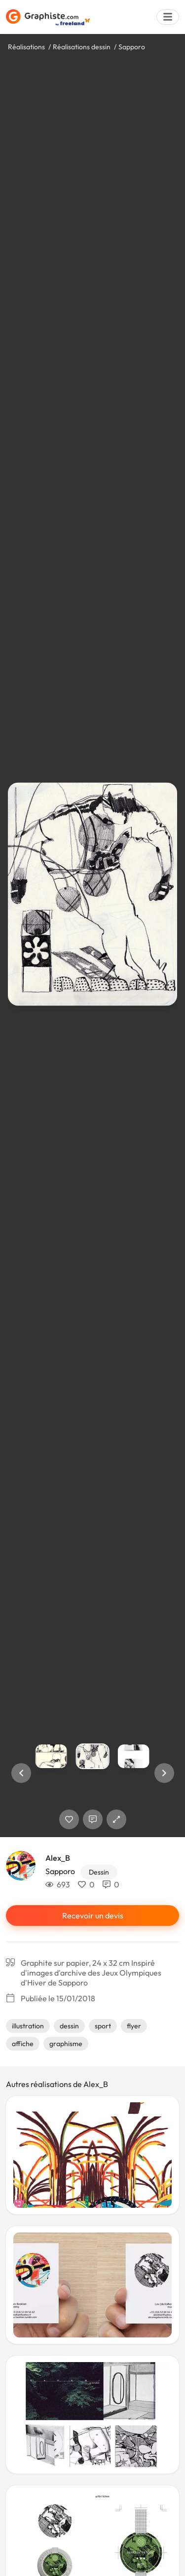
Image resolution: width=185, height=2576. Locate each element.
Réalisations (26, 46)
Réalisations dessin (82, 46)
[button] (21, 1773)
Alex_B (57, 1858)
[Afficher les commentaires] (93, 1819)
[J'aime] (69, 1819)
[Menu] (167, 17)
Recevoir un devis (92, 1915)
